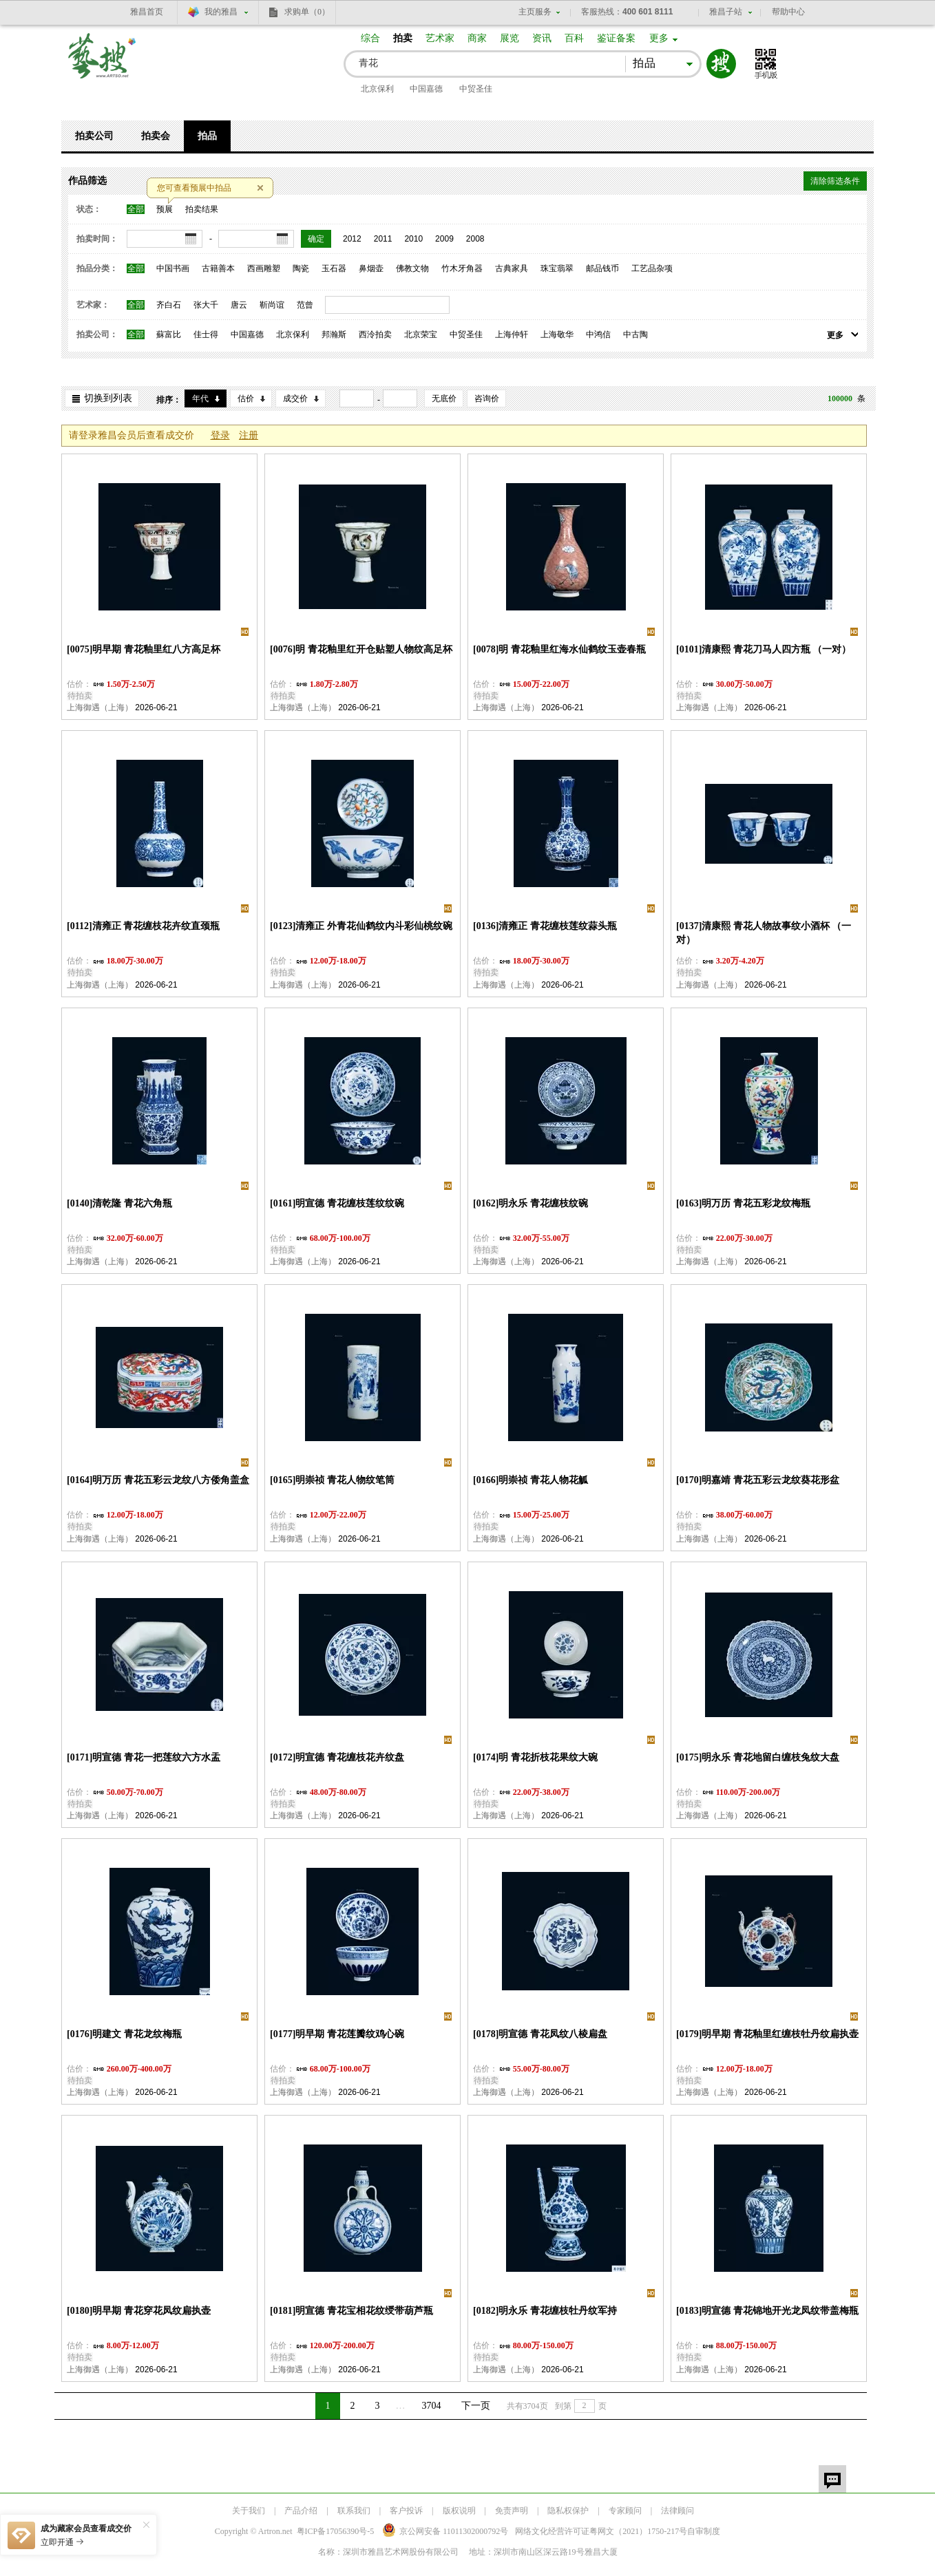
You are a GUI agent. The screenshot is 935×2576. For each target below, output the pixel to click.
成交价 (295, 398)
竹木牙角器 (462, 268)
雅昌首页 (146, 12)
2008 (475, 239)
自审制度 (703, 2531)
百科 (574, 38)
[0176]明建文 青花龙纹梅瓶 (124, 2034)
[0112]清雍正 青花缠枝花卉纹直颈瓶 (143, 926)
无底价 (444, 398)
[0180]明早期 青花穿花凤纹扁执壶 (139, 2311)
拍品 (207, 136)
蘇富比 (168, 334)
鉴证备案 (616, 38)
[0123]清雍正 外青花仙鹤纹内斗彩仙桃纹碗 (361, 926)
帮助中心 (788, 12)
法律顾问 (677, 2510)
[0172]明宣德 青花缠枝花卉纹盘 (337, 1757)
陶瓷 (301, 268)
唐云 (239, 305)
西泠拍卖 (375, 334)
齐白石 (168, 305)
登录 (220, 435)
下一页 (475, 2406)
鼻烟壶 (371, 268)
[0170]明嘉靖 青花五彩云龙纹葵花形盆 (757, 1480)
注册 (248, 435)
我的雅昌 (221, 12)
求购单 (307, 12)
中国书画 (172, 268)
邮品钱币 (602, 268)
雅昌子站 (725, 12)
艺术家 (440, 38)
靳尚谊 (272, 305)
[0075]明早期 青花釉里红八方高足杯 (143, 649)
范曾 (305, 305)
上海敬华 (557, 334)
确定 (316, 239)
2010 (413, 239)
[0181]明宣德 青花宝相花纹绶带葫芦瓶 (351, 2311)
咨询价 (486, 398)
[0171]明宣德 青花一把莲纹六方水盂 (143, 1757)
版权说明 (459, 2510)
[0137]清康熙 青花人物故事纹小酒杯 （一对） (763, 933)
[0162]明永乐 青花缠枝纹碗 (530, 1203)
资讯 (541, 38)
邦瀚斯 (334, 334)
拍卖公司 (94, 136)
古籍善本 (218, 268)
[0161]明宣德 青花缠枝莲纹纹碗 (337, 1203)
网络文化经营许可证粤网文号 (601, 2531)
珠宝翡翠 (557, 268)
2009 (444, 239)
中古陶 (635, 334)
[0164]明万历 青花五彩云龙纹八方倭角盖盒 (158, 1480)
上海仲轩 (511, 334)
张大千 (205, 305)
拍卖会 (155, 136)
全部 (135, 209)
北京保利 (377, 89)
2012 (352, 239)
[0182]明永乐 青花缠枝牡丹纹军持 (545, 2311)
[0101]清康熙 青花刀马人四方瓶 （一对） (763, 649)
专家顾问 (625, 2510)
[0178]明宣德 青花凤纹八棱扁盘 (540, 2034)
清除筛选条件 (835, 181)
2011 (383, 239)
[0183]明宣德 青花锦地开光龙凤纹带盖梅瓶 (767, 2311)
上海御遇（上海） (100, 707)
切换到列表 (108, 398)
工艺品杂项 (652, 268)
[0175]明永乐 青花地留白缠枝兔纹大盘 (757, 1757)
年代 (200, 398)
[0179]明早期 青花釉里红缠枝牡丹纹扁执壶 (767, 2034)
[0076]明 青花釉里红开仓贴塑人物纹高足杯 (361, 649)
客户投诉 (406, 2510)
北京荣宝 (420, 334)
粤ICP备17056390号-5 (336, 2531)
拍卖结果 (201, 209)
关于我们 (248, 2510)
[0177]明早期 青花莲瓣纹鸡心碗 (337, 2034)
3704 (431, 2406)
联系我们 (353, 2510)
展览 (509, 38)
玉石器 (334, 268)
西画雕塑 (263, 268)
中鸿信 (598, 334)
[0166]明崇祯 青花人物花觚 (530, 1480)
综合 (370, 38)
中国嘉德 (426, 89)
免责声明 (511, 2510)
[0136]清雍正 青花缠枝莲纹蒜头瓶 (545, 926)
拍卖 (402, 38)
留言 (832, 2479)
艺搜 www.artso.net (102, 64)
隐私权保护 (568, 2510)
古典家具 (511, 268)
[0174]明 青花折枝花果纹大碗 (535, 1757)
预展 (164, 209)
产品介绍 (300, 2510)
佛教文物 (412, 268)
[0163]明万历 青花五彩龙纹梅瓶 (743, 1203)
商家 (477, 38)
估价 (246, 398)
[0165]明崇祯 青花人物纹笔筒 (332, 1480)
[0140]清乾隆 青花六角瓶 (119, 1203)
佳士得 (205, 334)
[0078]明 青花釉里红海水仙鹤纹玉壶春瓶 (559, 649)
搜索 (721, 63)
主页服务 (534, 12)
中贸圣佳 (475, 89)
